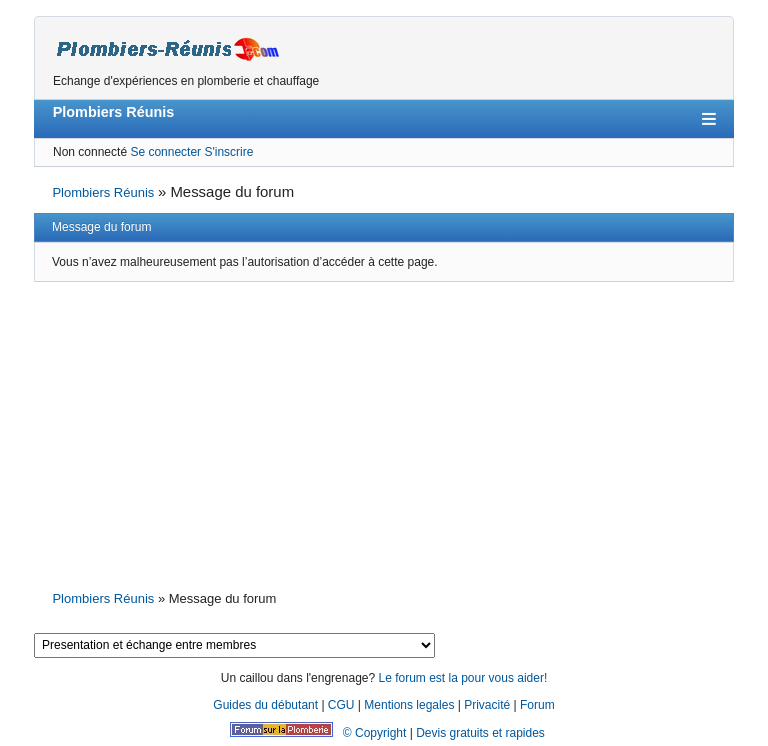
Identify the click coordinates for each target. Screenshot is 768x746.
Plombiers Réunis (114, 112)
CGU (341, 705)
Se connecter (165, 152)
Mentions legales (409, 705)
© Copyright (375, 733)
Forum (537, 705)
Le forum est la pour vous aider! (462, 678)
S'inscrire (228, 152)
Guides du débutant (265, 705)
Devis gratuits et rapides (480, 733)
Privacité (487, 705)
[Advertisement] (384, 434)
